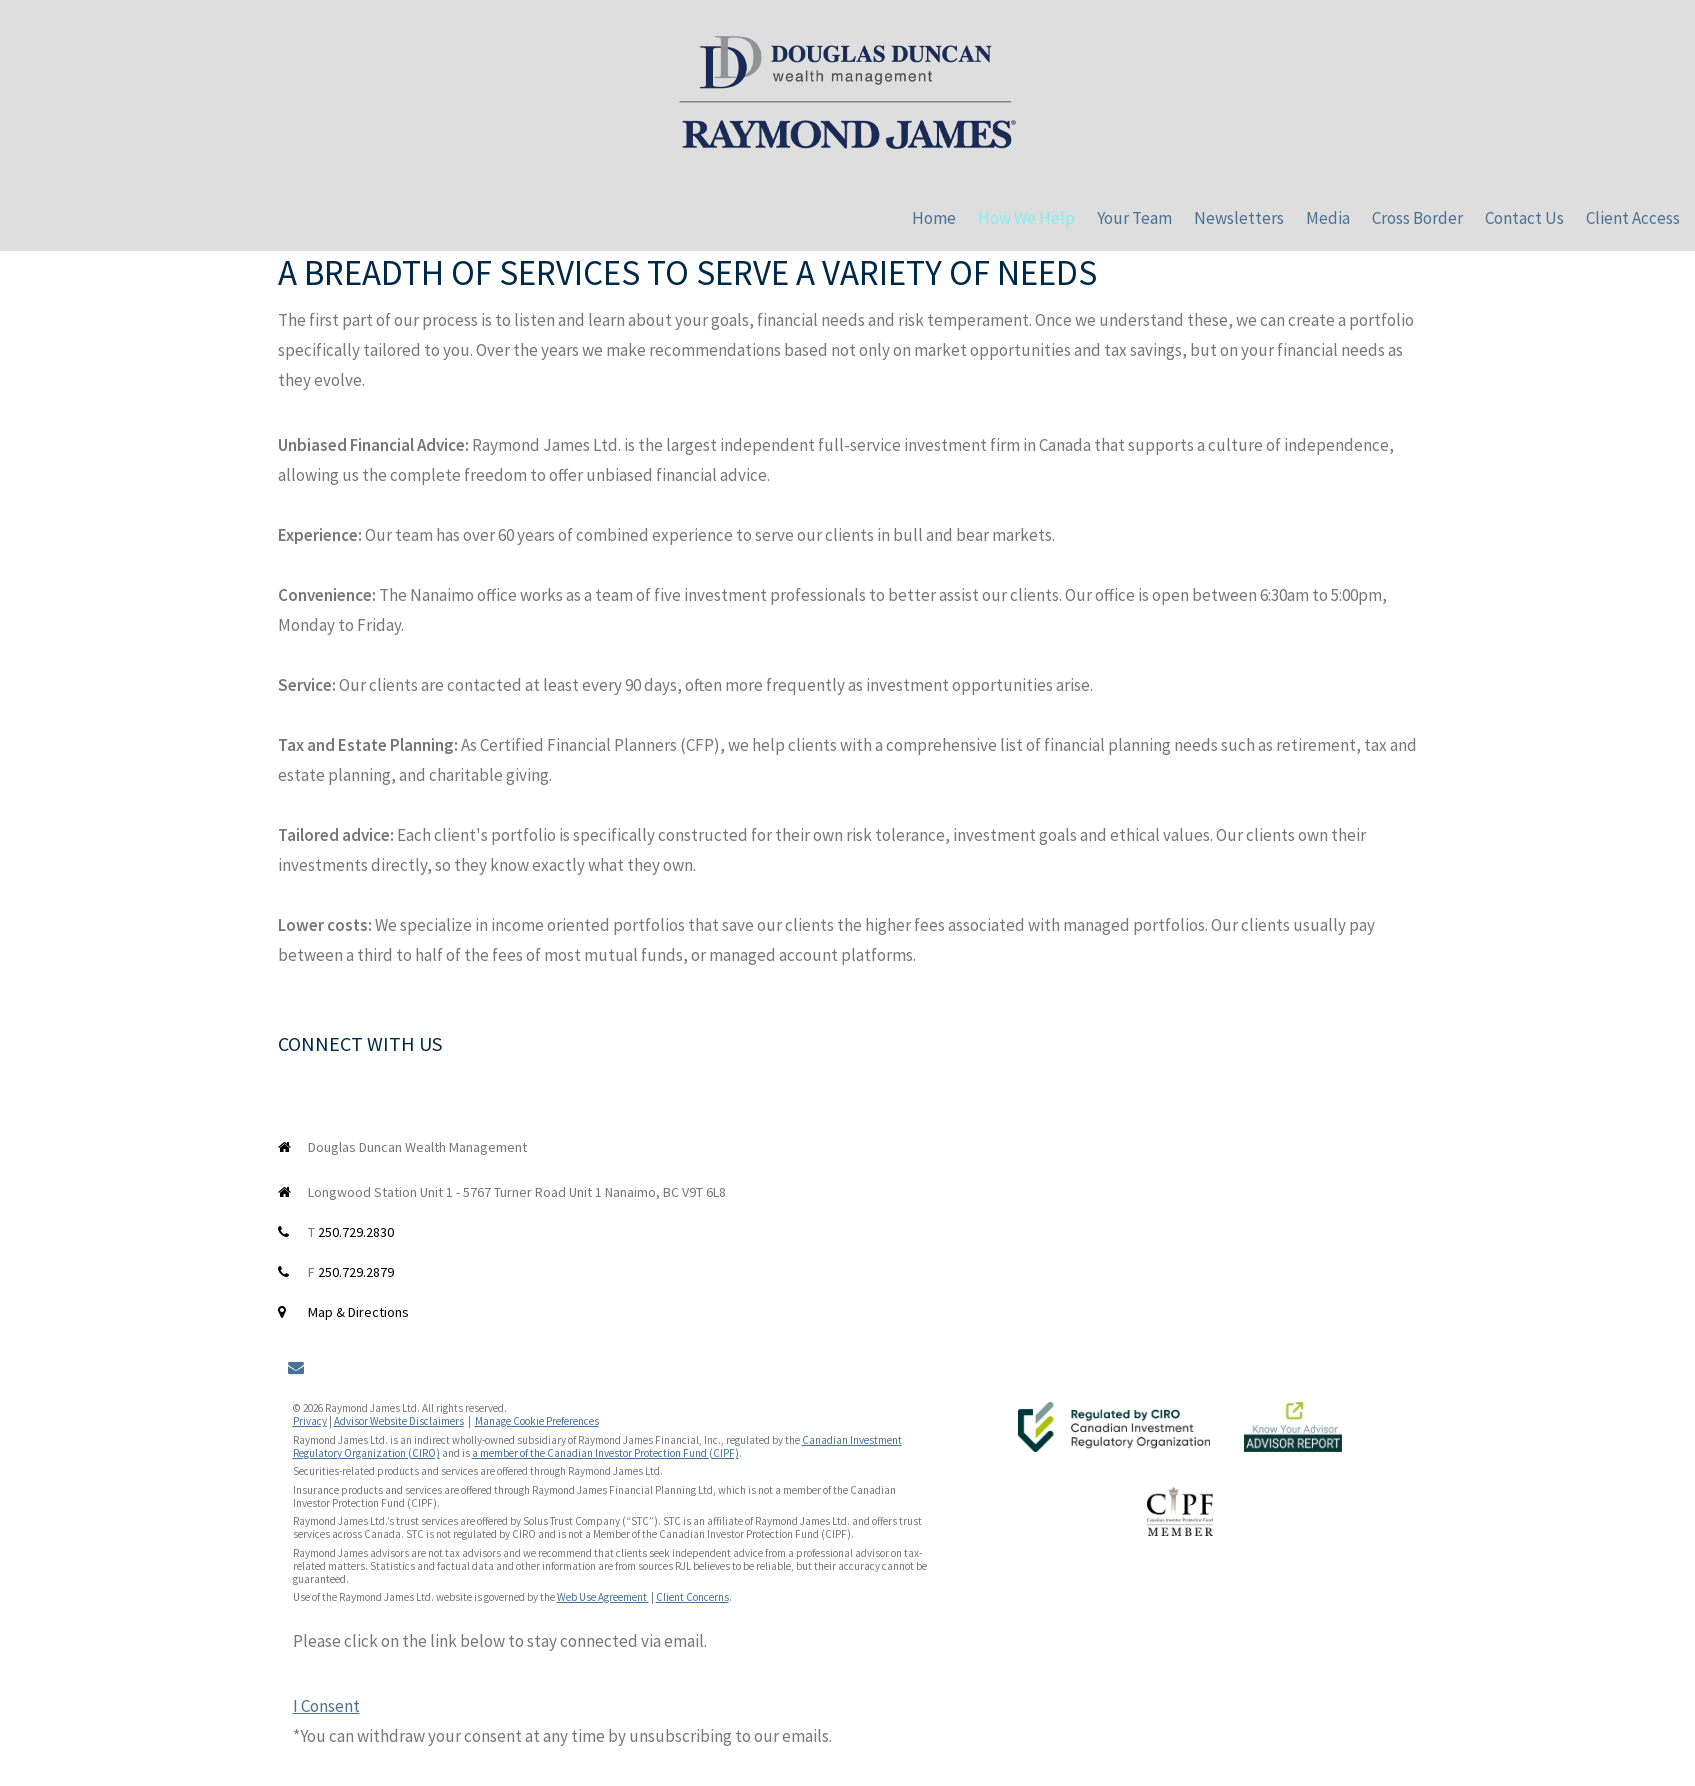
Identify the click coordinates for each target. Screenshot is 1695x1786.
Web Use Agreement (603, 1597)
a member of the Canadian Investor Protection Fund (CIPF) (605, 1453)
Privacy (310, 1421)
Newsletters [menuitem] (1239, 218)
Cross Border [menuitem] (1417, 218)
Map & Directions (358, 1312)
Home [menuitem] (934, 218)
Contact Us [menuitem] (1524, 218)
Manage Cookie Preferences (537, 1421)
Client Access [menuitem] (1633, 218)
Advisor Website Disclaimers (399, 1421)
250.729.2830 (356, 1232)
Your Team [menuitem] (1134, 218)
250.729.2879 (356, 1272)
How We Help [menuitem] (1026, 218)
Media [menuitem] (1328, 218)
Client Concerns (692, 1597)
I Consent (326, 1706)
